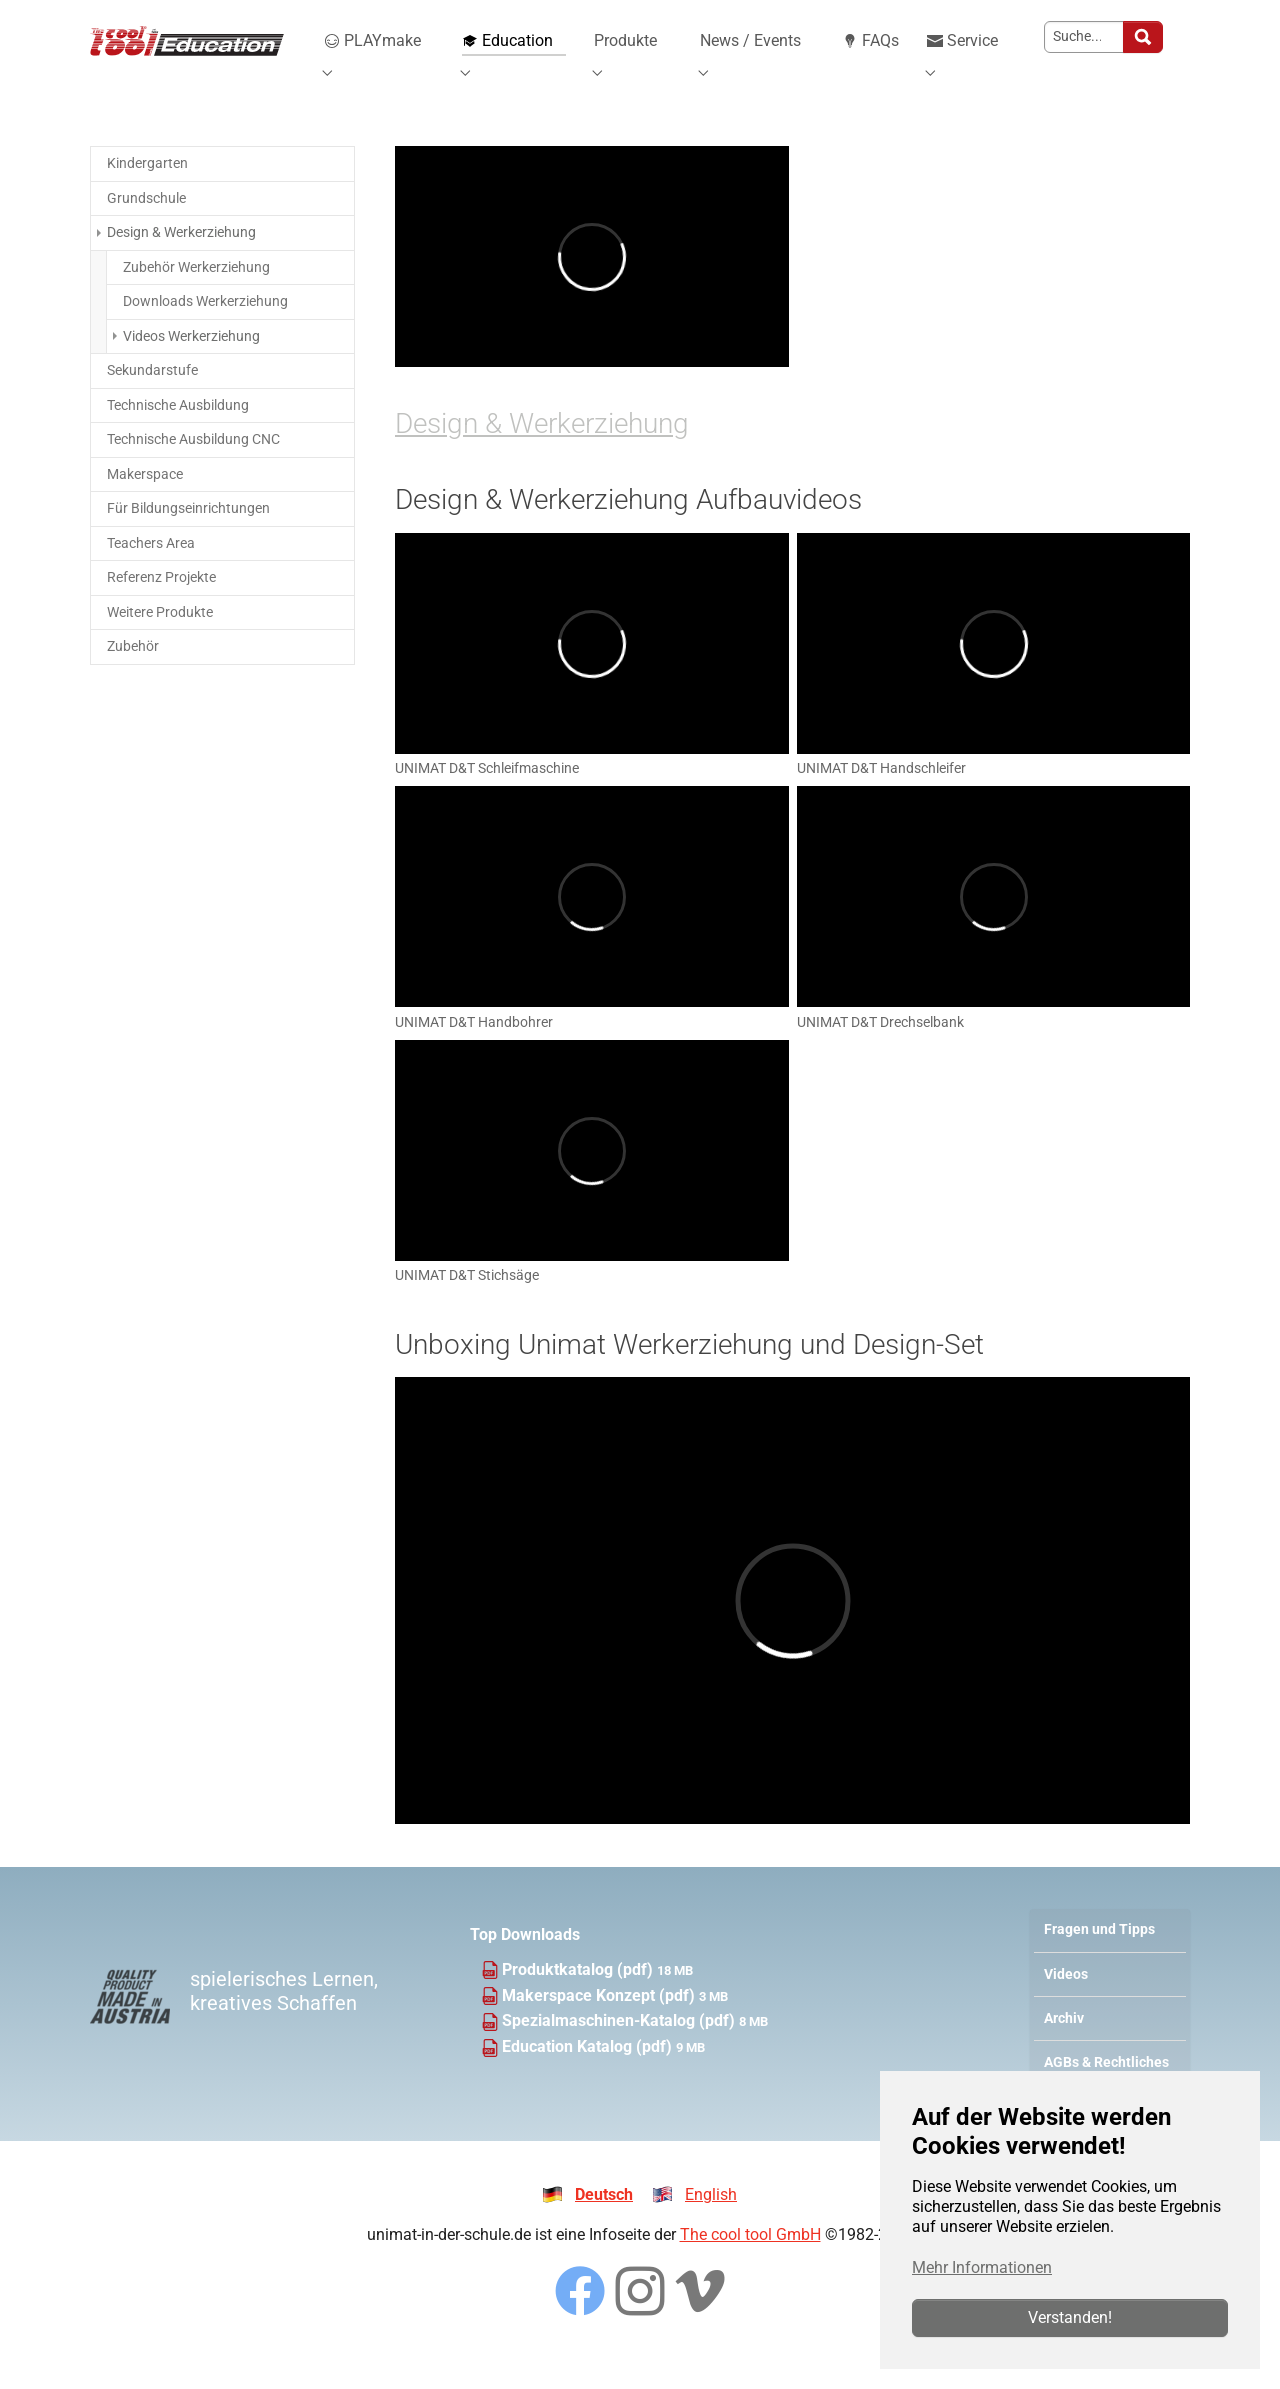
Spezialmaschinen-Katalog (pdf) (620, 2049)
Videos (1066, 2002)
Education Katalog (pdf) (589, 2075)
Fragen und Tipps (1099, 1958)
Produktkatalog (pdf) (579, 1997)
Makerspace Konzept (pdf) (600, 2023)
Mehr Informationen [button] (982, 2267)
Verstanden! (1070, 2317)
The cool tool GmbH (750, 2262)
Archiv (1064, 2046)
